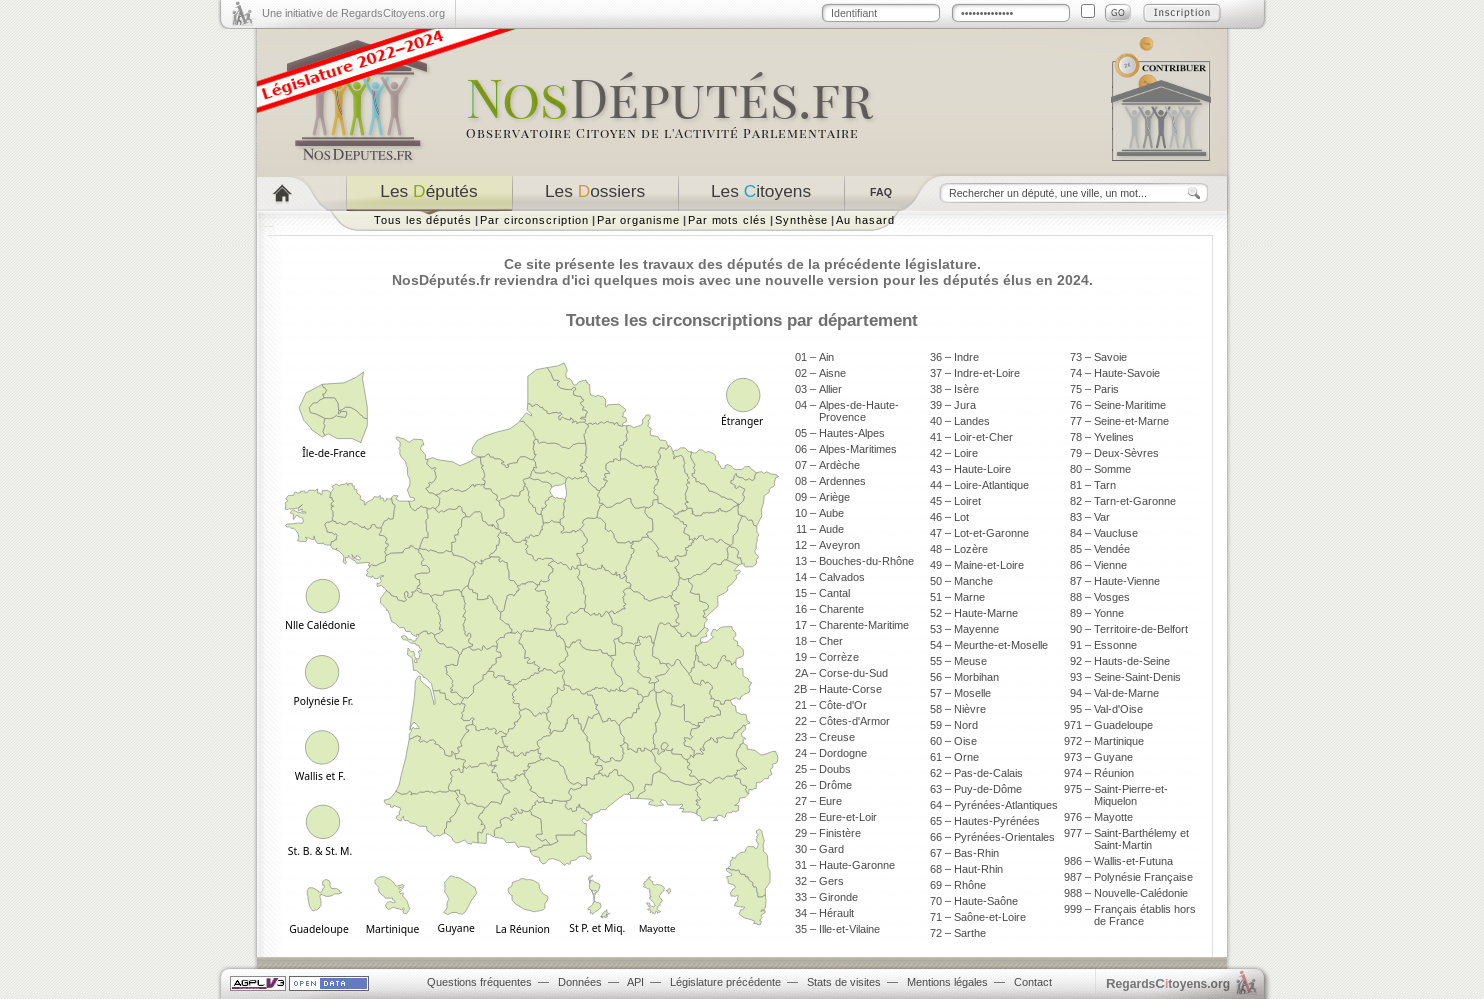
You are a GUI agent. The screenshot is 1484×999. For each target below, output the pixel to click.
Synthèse (801, 220)
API (635, 982)
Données (580, 982)
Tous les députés (423, 220)
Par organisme (638, 220)
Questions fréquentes (479, 982)
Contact (1033, 982)
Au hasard (865, 220)
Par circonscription (534, 220)
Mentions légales (947, 982)
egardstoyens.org (1168, 983)
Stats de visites (844, 982)
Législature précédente (725, 982)
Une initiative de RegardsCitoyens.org (353, 13)
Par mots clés (727, 220)
